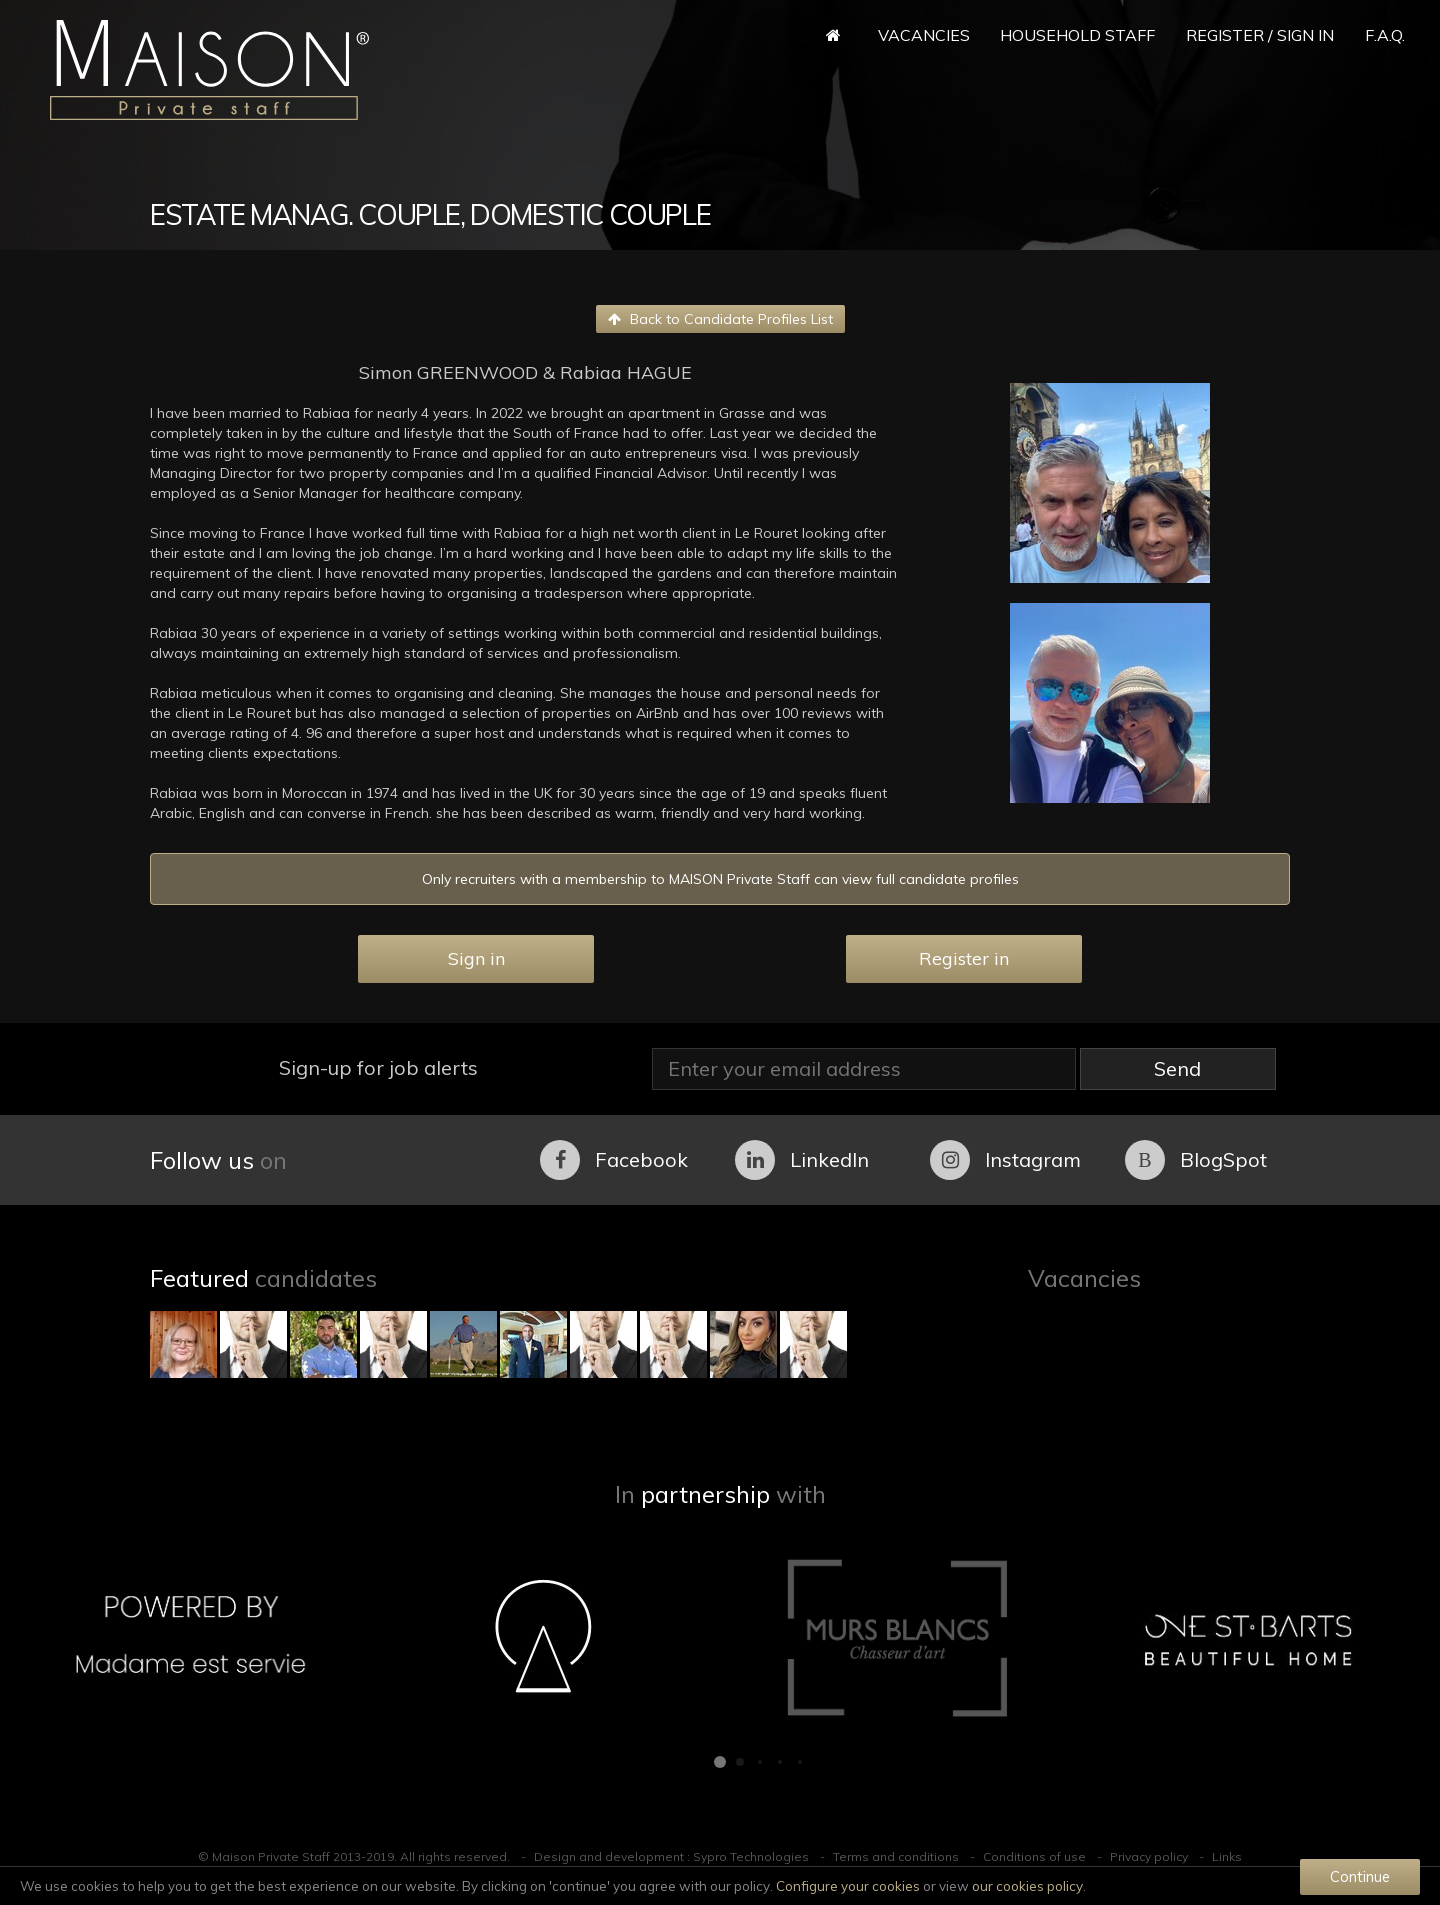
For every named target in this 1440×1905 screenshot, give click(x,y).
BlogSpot (1196, 1160)
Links (1227, 1856)
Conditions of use (1034, 1856)
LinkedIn (802, 1160)
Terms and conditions (896, 1856)
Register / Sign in (1260, 35)
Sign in (476, 958)
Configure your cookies (848, 1886)
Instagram (1005, 1160)
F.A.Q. (1385, 35)
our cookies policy (1027, 1886)
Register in (964, 958)
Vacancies (924, 35)
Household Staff (1077, 35)
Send (1177, 1068)
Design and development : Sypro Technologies (671, 1856)
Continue (1360, 1876)
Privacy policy (1149, 1856)
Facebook (614, 1160)
